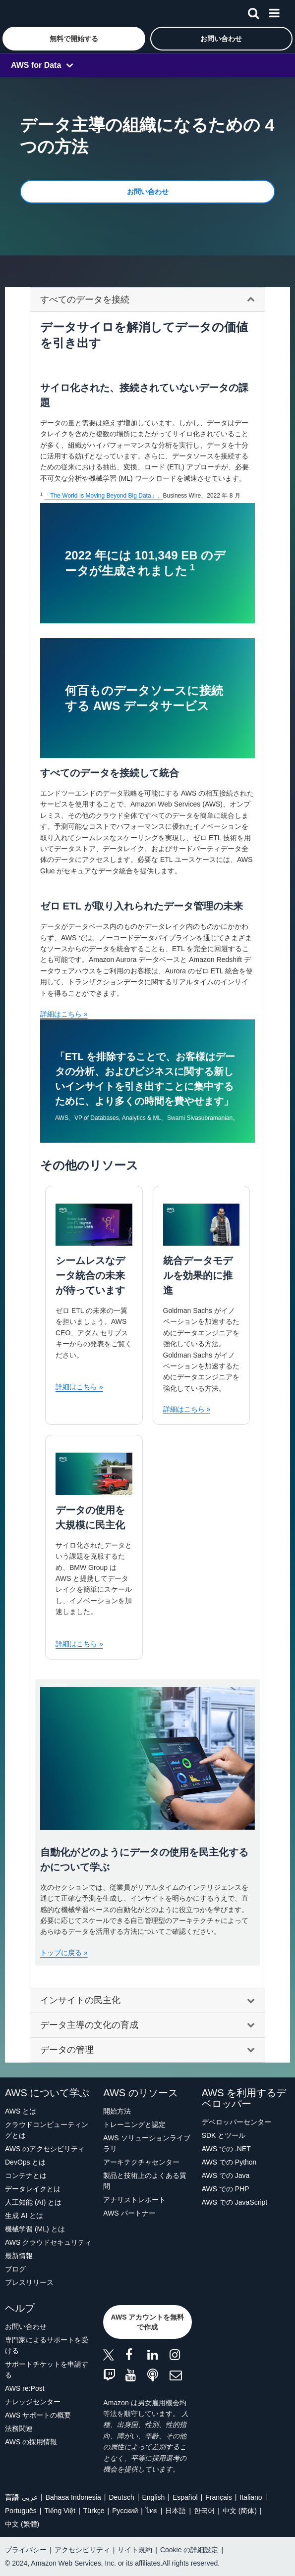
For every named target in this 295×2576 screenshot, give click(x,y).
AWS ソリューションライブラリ (146, 2143)
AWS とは (20, 2111)
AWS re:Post (25, 2388)
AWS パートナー (129, 2213)
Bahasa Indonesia (73, 2497)
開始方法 (117, 2111)
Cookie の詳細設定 (189, 2550)
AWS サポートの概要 (38, 2415)
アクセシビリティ (82, 2550)
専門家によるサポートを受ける (46, 2345)
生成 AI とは (24, 2216)
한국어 (204, 2511)
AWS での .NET (226, 2149)
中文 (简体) (240, 2511)
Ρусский (125, 2511)
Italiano (251, 2497)
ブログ (15, 2269)
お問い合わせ (26, 2326)
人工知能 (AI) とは (33, 2202)
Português (21, 2511)
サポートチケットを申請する (46, 2369)
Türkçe (94, 2511)
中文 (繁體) (22, 2524)
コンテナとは (26, 2175)
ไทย (152, 2511)
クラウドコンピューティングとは (46, 2130)
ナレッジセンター (32, 2402)
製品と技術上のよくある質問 (144, 2181)
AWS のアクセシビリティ (45, 2149)
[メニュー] (274, 11)
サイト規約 (135, 2550)
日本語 (175, 2511)
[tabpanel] (147, 1153)
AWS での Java (226, 2175)
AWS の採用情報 (31, 2442)
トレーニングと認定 (134, 2124)
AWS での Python (229, 2162)
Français (218, 2497)
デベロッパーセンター (236, 2122)
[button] (73, 39)
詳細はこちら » (64, 1014)
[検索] (253, 11)
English (153, 2497)
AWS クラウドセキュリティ (48, 2242)
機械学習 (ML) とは (35, 2229)
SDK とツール (224, 2135)
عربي (30, 2497)
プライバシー (26, 2550)
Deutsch (121, 2497)
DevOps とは (25, 2162)
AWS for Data (36, 65)
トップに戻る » (64, 1953)
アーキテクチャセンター (141, 2162)
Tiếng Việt (59, 2511)
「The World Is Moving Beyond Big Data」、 (103, 495)
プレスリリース (29, 2282)
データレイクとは (32, 2189)
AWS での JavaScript (235, 2202)
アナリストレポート (134, 2200)
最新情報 (19, 2256)
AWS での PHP (225, 2189)
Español (185, 2497)
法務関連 (19, 2428)
